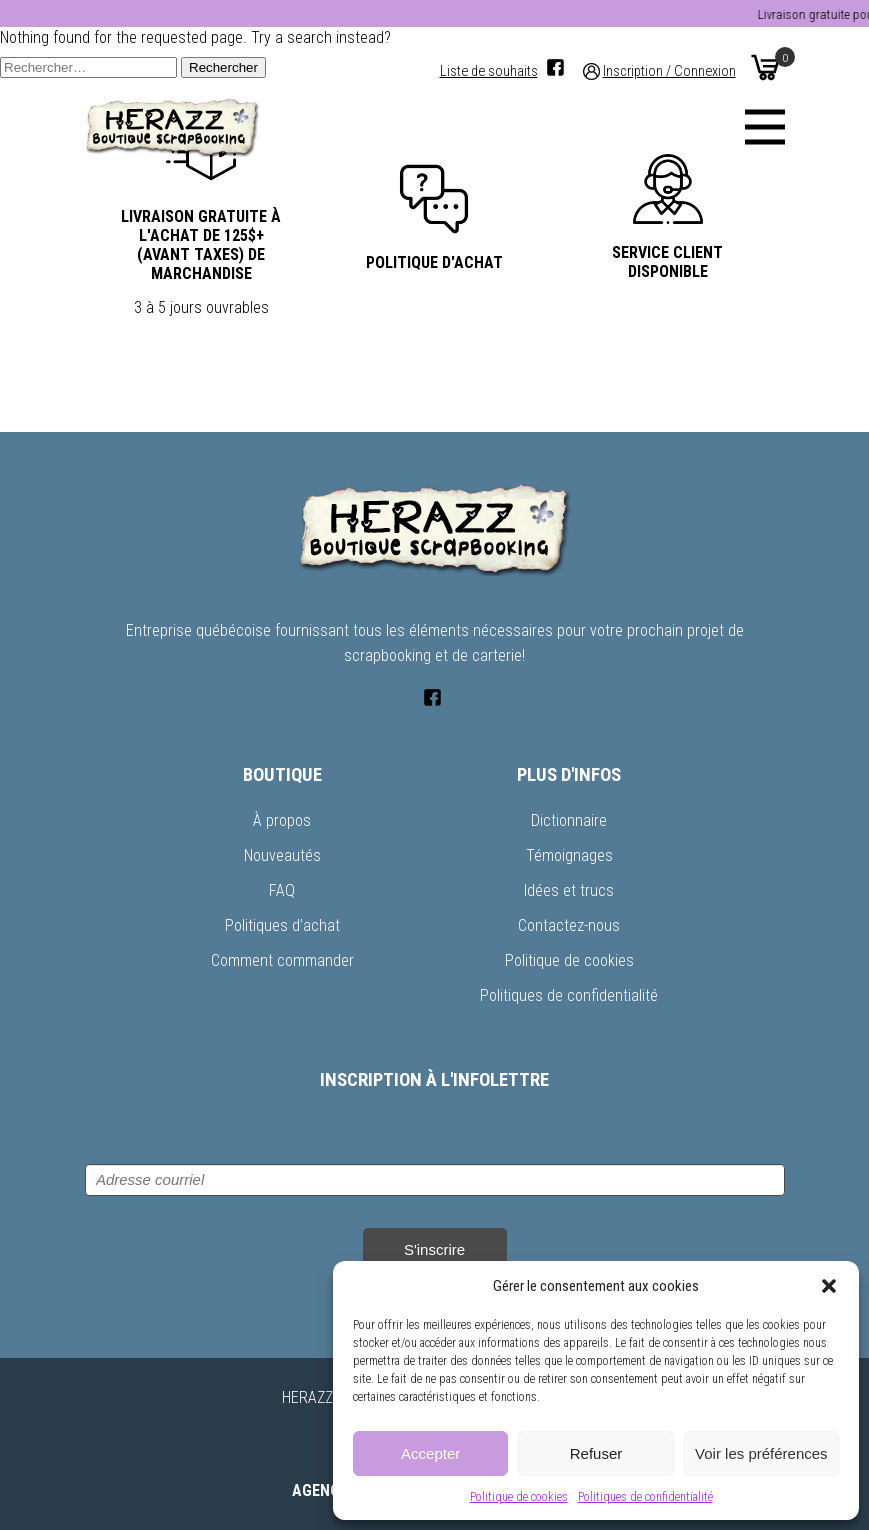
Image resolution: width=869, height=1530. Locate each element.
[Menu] (765, 127)
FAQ (282, 890)
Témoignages (569, 855)
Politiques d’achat (282, 925)
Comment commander (282, 960)
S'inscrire (434, 1249)
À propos (282, 820)
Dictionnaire (569, 820)
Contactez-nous (569, 925)
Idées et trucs (569, 890)
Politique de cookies (519, 1497)
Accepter (430, 1453)
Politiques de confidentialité (645, 1497)
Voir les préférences (761, 1453)
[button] (829, 1286)
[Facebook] (555, 67)
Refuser (596, 1453)
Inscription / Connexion (669, 71)
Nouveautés (282, 855)
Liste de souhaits (489, 71)
